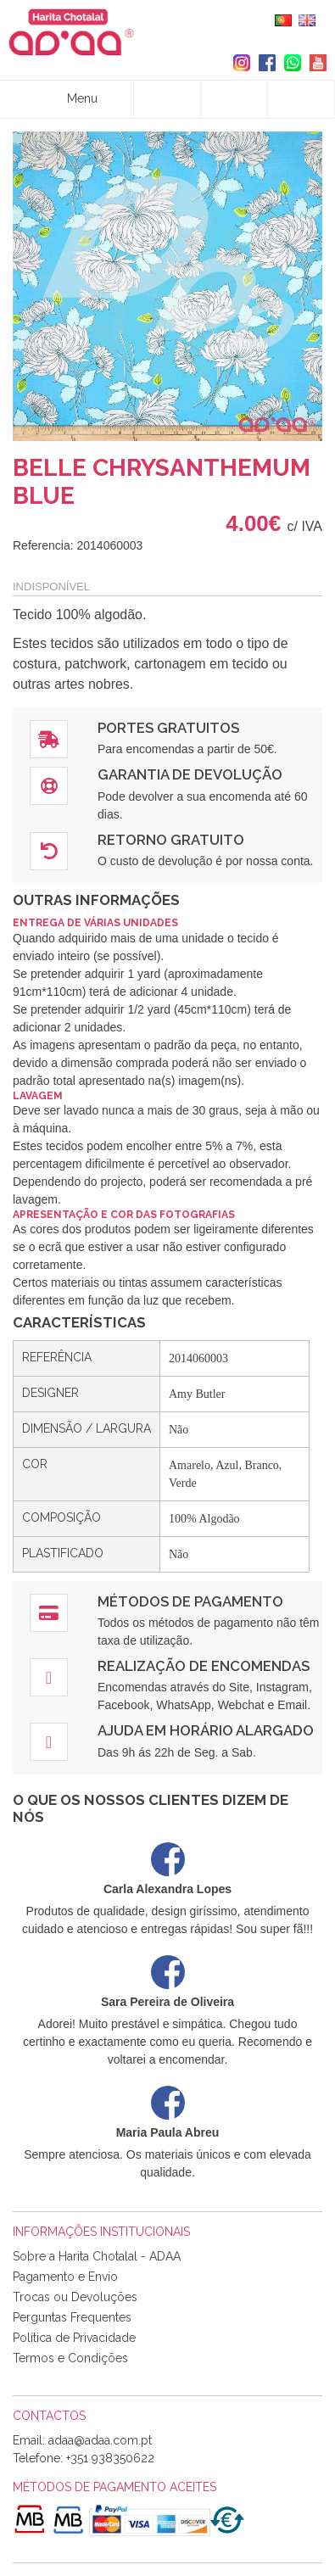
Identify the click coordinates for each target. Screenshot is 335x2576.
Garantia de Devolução (190, 774)
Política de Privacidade (74, 2337)
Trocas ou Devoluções (75, 2297)
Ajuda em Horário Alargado (206, 1730)
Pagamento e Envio (65, 2276)
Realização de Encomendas (204, 1665)
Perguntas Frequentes (72, 2317)
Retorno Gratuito (171, 839)
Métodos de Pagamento (190, 1601)
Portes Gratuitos (168, 727)
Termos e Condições (70, 2358)
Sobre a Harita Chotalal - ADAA (97, 2256)
